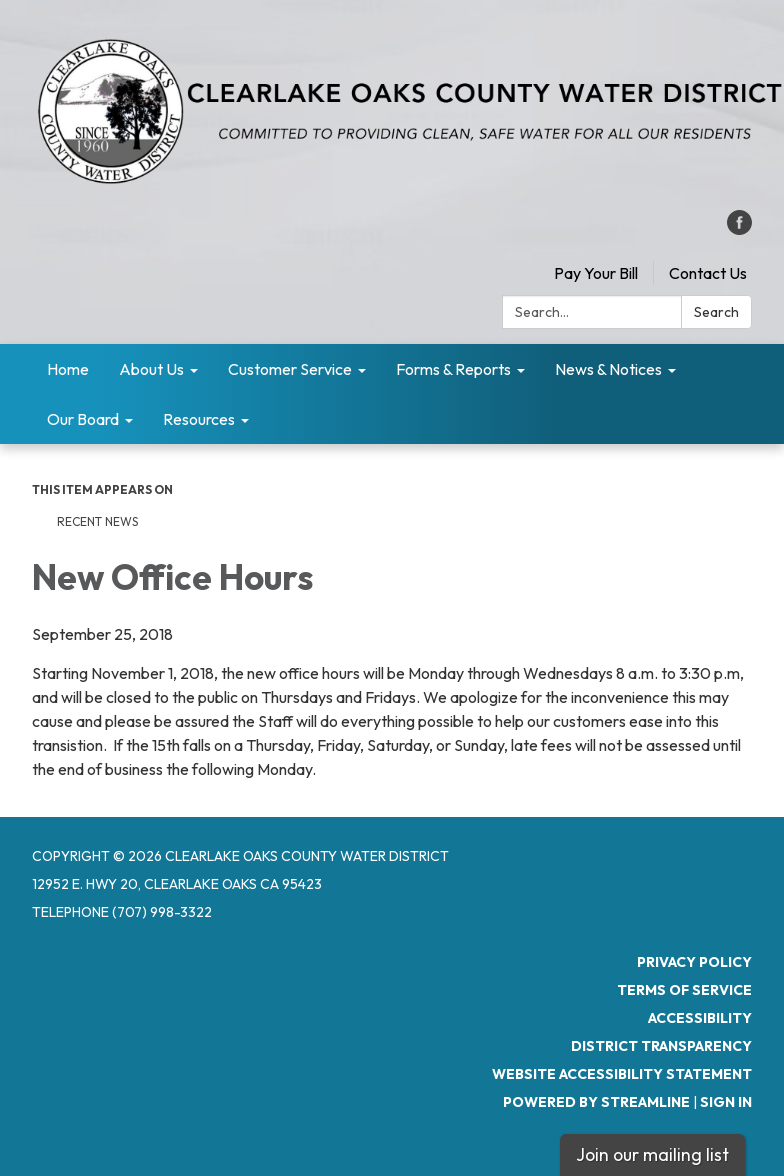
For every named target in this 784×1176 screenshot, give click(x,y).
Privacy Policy (694, 962)
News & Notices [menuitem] (608, 369)
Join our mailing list (652, 1154)
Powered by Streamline (596, 1102)
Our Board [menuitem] (83, 419)
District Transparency (661, 1046)
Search (716, 312)
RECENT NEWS (99, 521)
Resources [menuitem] (199, 419)
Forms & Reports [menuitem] (453, 369)
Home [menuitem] (68, 369)
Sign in (726, 1102)
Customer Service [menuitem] (290, 369)
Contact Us (708, 273)
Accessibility (700, 1018)
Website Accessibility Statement (622, 1074)
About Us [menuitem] (151, 369)
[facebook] (739, 229)
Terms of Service (684, 990)
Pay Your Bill (596, 273)
